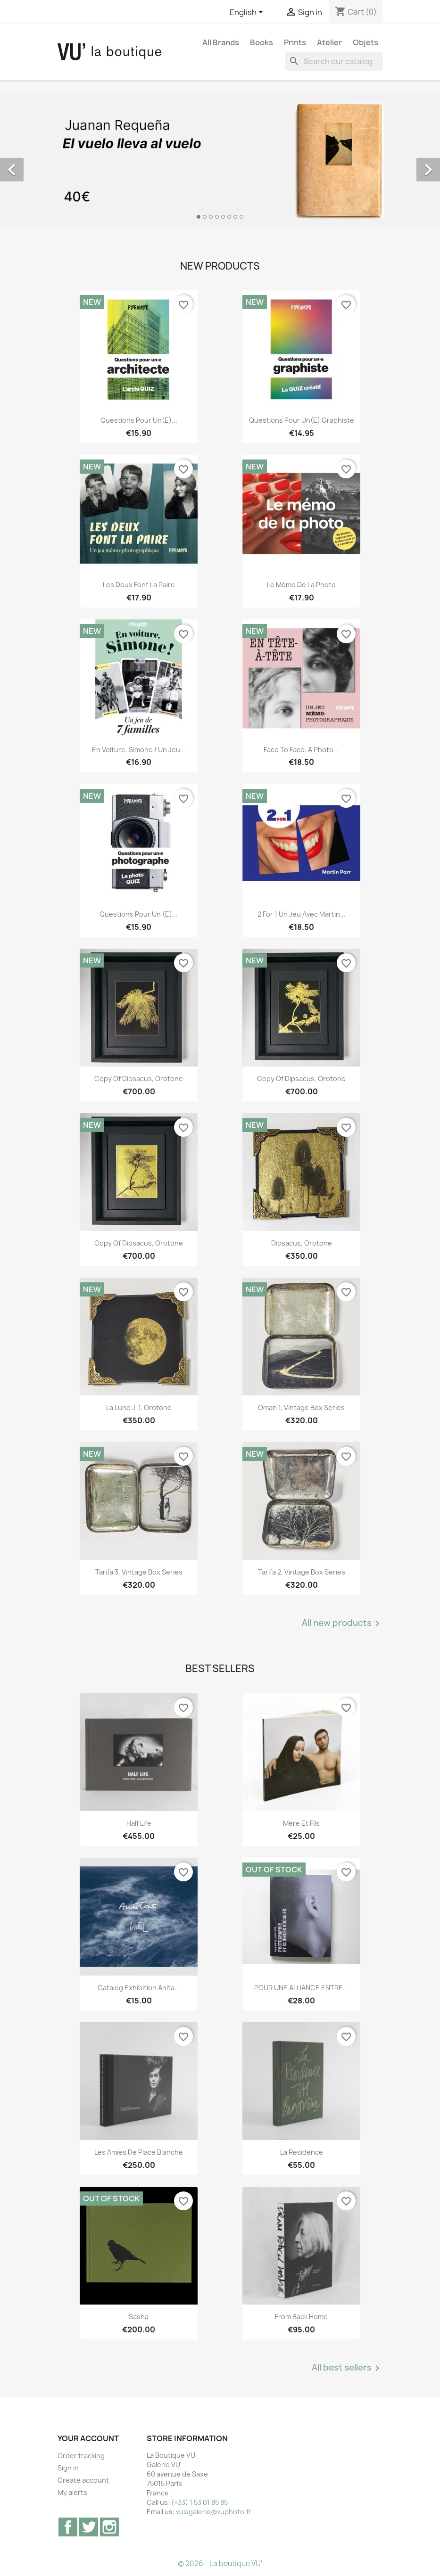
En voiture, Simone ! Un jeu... (139, 749)
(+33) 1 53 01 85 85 (199, 2502)
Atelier (329, 42)
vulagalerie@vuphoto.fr (213, 2511)
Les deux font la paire (139, 584)
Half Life (138, 1823)
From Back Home (301, 2316)
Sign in (68, 2467)
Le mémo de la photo (301, 584)
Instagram (109, 2527)
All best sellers (347, 2368)
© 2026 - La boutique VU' (220, 2563)
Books (261, 42)
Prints (295, 42)
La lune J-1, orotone (139, 1407)
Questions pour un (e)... (139, 914)
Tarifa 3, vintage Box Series (139, 1571)
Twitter (88, 2527)
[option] (220, 159)
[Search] (334, 61)
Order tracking (81, 2455)
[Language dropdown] (248, 12)
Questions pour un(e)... (138, 420)
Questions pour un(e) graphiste (301, 420)
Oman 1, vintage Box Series (301, 1407)
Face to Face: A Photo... (301, 749)
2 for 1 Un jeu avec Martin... (301, 914)
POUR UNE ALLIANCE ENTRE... (301, 1987)
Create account (83, 2480)
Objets (365, 42)
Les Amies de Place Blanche (138, 2152)
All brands (220, 42)
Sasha (139, 2316)
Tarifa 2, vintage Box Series (301, 1571)
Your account (88, 2438)
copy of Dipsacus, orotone (138, 1078)
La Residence (301, 2152)
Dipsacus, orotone (301, 1243)
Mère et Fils (301, 1823)
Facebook (67, 2527)
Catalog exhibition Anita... (139, 1987)
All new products (342, 1623)
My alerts (72, 2492)
